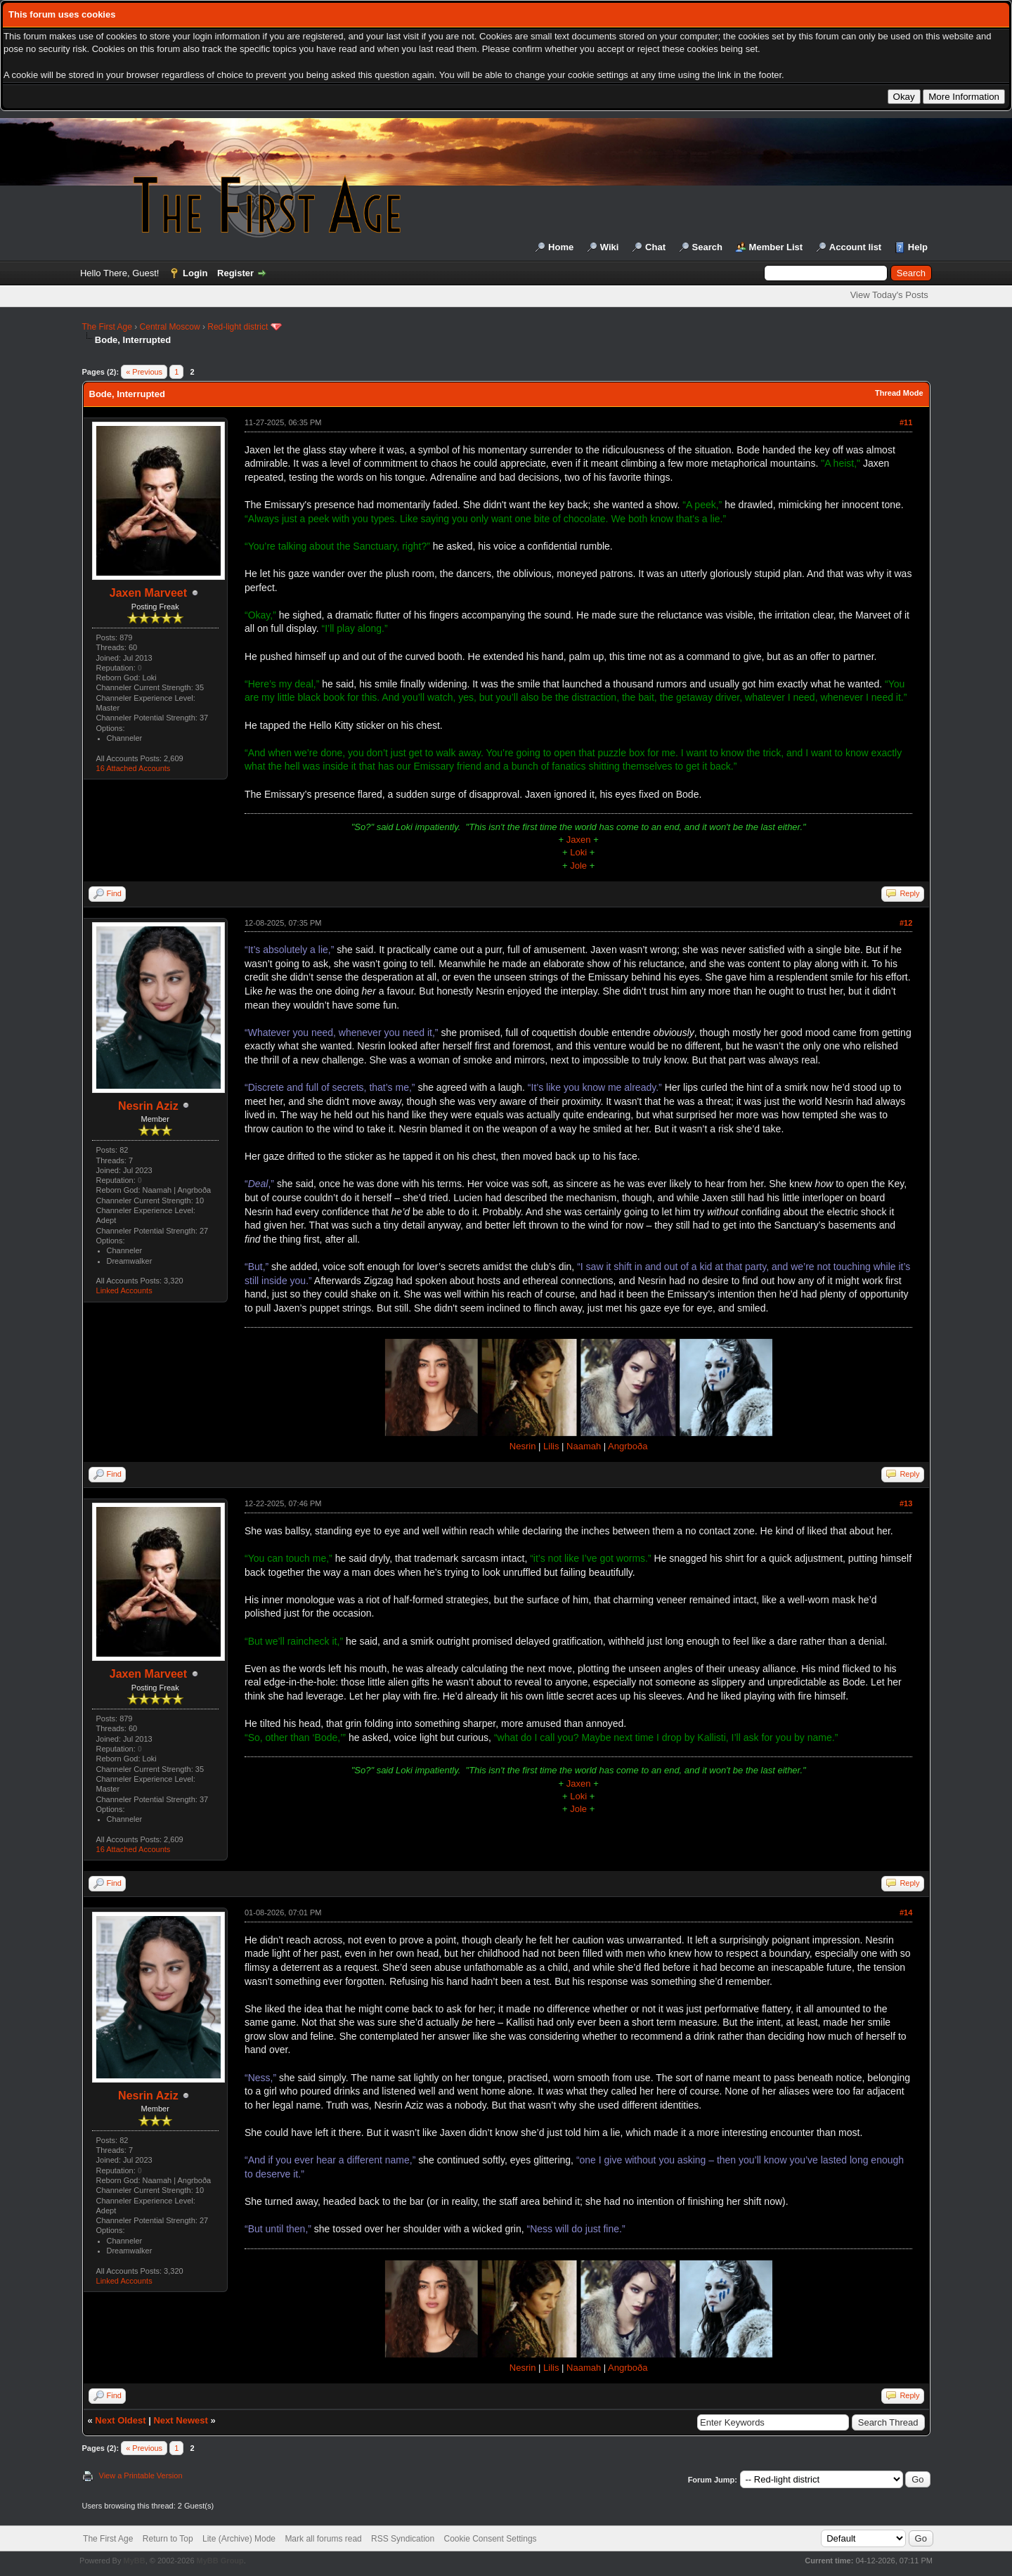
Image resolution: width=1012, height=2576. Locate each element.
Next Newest (180, 2420)
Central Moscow (170, 327)
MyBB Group (220, 2560)
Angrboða (627, 1446)
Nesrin (523, 1446)
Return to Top (168, 2539)
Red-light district (237, 327)
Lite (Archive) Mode (238, 2539)
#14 (906, 1912)
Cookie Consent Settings (489, 2539)
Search (707, 247)
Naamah (583, 1446)
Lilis (551, 1446)
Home (560, 247)
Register (235, 273)
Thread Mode (899, 393)
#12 (906, 923)
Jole (578, 865)
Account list (855, 247)
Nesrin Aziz (148, 1106)
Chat (655, 247)
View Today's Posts (889, 295)
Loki (578, 852)
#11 (906, 422)
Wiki (609, 247)
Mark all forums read (323, 2539)
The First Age (107, 327)
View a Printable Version (141, 2475)
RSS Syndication (402, 2539)
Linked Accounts (124, 1290)
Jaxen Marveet (148, 593)
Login (195, 273)
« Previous (144, 372)
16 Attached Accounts (133, 768)
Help (918, 247)
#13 (906, 1503)
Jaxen (578, 839)
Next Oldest (120, 2420)
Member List (776, 247)
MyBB (134, 2560)
